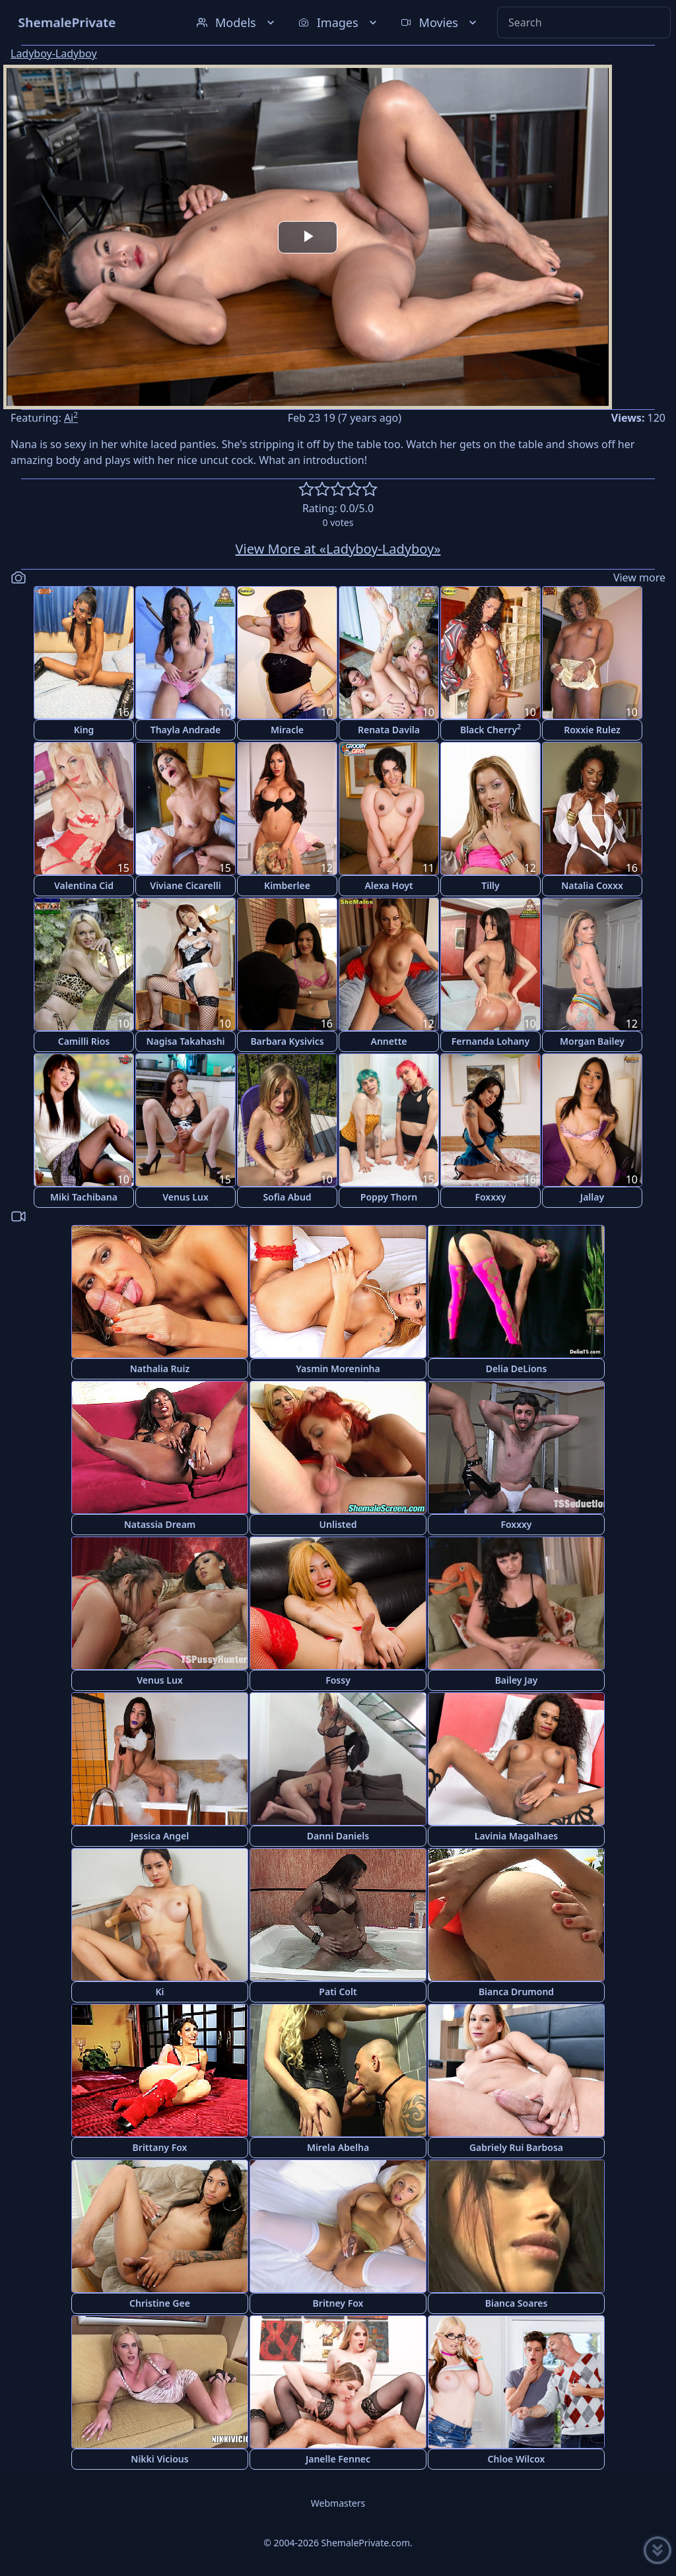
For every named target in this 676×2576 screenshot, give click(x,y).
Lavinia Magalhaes (516, 1836)
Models (237, 22)
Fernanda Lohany (490, 1041)
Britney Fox (338, 2303)
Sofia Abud (287, 1197)
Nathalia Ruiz (160, 1368)
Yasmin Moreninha (338, 1368)
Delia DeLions (516, 1368)
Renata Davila (389, 729)
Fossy (338, 1680)
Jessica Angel (160, 1836)
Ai (71, 418)
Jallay (592, 1197)
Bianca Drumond (516, 1991)
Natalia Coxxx (592, 885)
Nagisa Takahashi (185, 1041)
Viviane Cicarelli (185, 885)
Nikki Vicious (159, 2459)
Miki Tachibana (84, 1197)
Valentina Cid (84, 885)
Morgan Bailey (592, 1041)
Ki (159, 1991)
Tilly (490, 885)
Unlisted (338, 1524)
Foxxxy (490, 1197)
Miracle (287, 729)
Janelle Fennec (338, 2459)
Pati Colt (337, 1991)
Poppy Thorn (388, 1197)
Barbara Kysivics (286, 1041)
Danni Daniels (338, 1836)
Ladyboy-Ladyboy (54, 53)
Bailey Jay (516, 1680)
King (84, 729)
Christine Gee (159, 2303)
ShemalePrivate (67, 22)
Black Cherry (490, 729)
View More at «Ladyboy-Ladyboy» (338, 549)
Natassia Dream (160, 1524)
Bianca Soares (516, 2303)
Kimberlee (287, 885)
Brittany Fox (160, 2147)
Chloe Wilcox (516, 2459)
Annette (388, 1041)
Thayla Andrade (186, 729)
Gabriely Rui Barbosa (516, 2147)
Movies (440, 22)
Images (339, 22)
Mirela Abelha (338, 2147)
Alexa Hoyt (388, 885)
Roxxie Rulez (592, 729)
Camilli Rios (84, 1041)
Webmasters (338, 2503)
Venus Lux (185, 1197)
